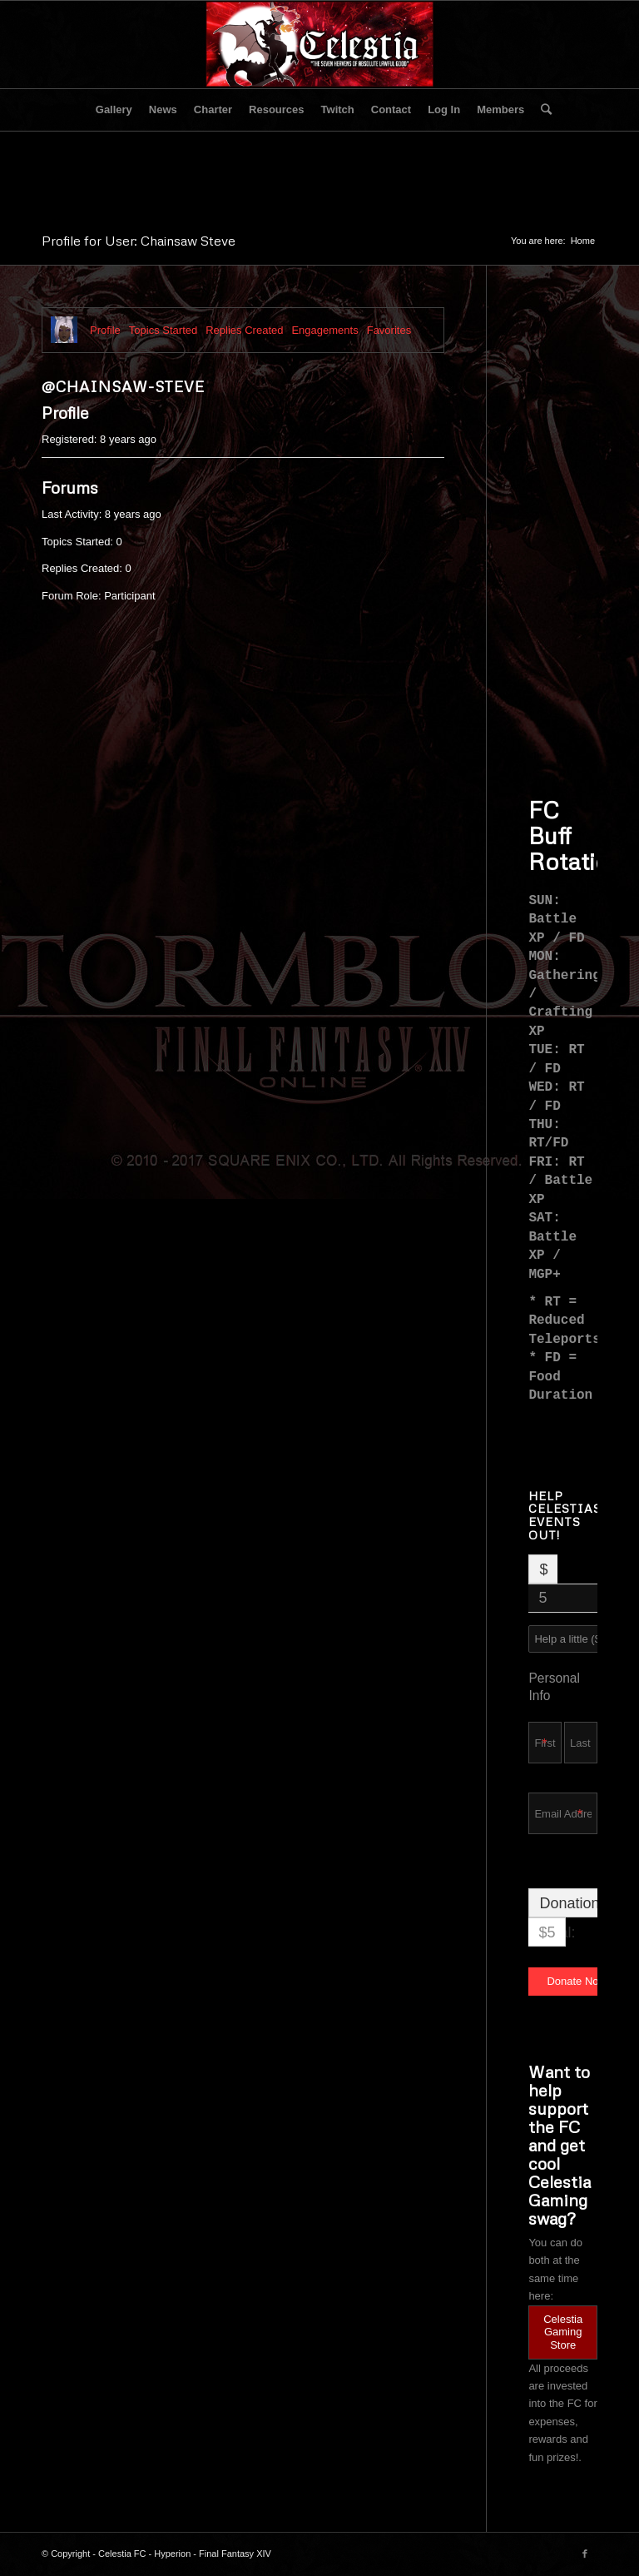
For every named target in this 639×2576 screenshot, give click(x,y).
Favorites (389, 330)
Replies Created (244, 330)
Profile (105, 330)
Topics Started (163, 330)
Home (583, 241)
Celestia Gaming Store (562, 2332)
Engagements (324, 330)
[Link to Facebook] (584, 2553)
